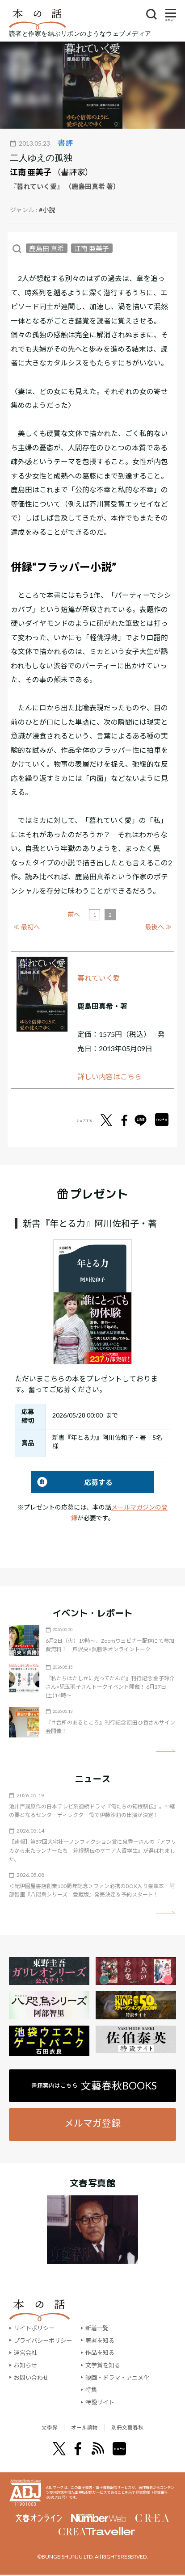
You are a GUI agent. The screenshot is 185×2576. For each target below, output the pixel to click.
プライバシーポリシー (43, 2340)
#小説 (47, 210)
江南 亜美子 (30, 172)
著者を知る (99, 2340)
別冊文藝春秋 (139, 2428)
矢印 (165, 1750)
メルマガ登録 (92, 2122)
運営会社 (25, 2352)
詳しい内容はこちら (109, 1076)
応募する (72, 1482)
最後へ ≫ (158, 927)
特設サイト (99, 2402)
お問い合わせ (31, 2377)
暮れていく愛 (98, 977)
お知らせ (25, 2365)
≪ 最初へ (26, 927)
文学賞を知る (102, 2365)
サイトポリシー (34, 2328)
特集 (91, 2389)
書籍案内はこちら (94, 2085)
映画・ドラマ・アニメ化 (117, 2377)
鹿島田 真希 (46, 248)
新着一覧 (97, 2328)
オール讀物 (82, 2428)
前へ (73, 914)
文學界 (35, 2428)
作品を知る (99, 2352)
